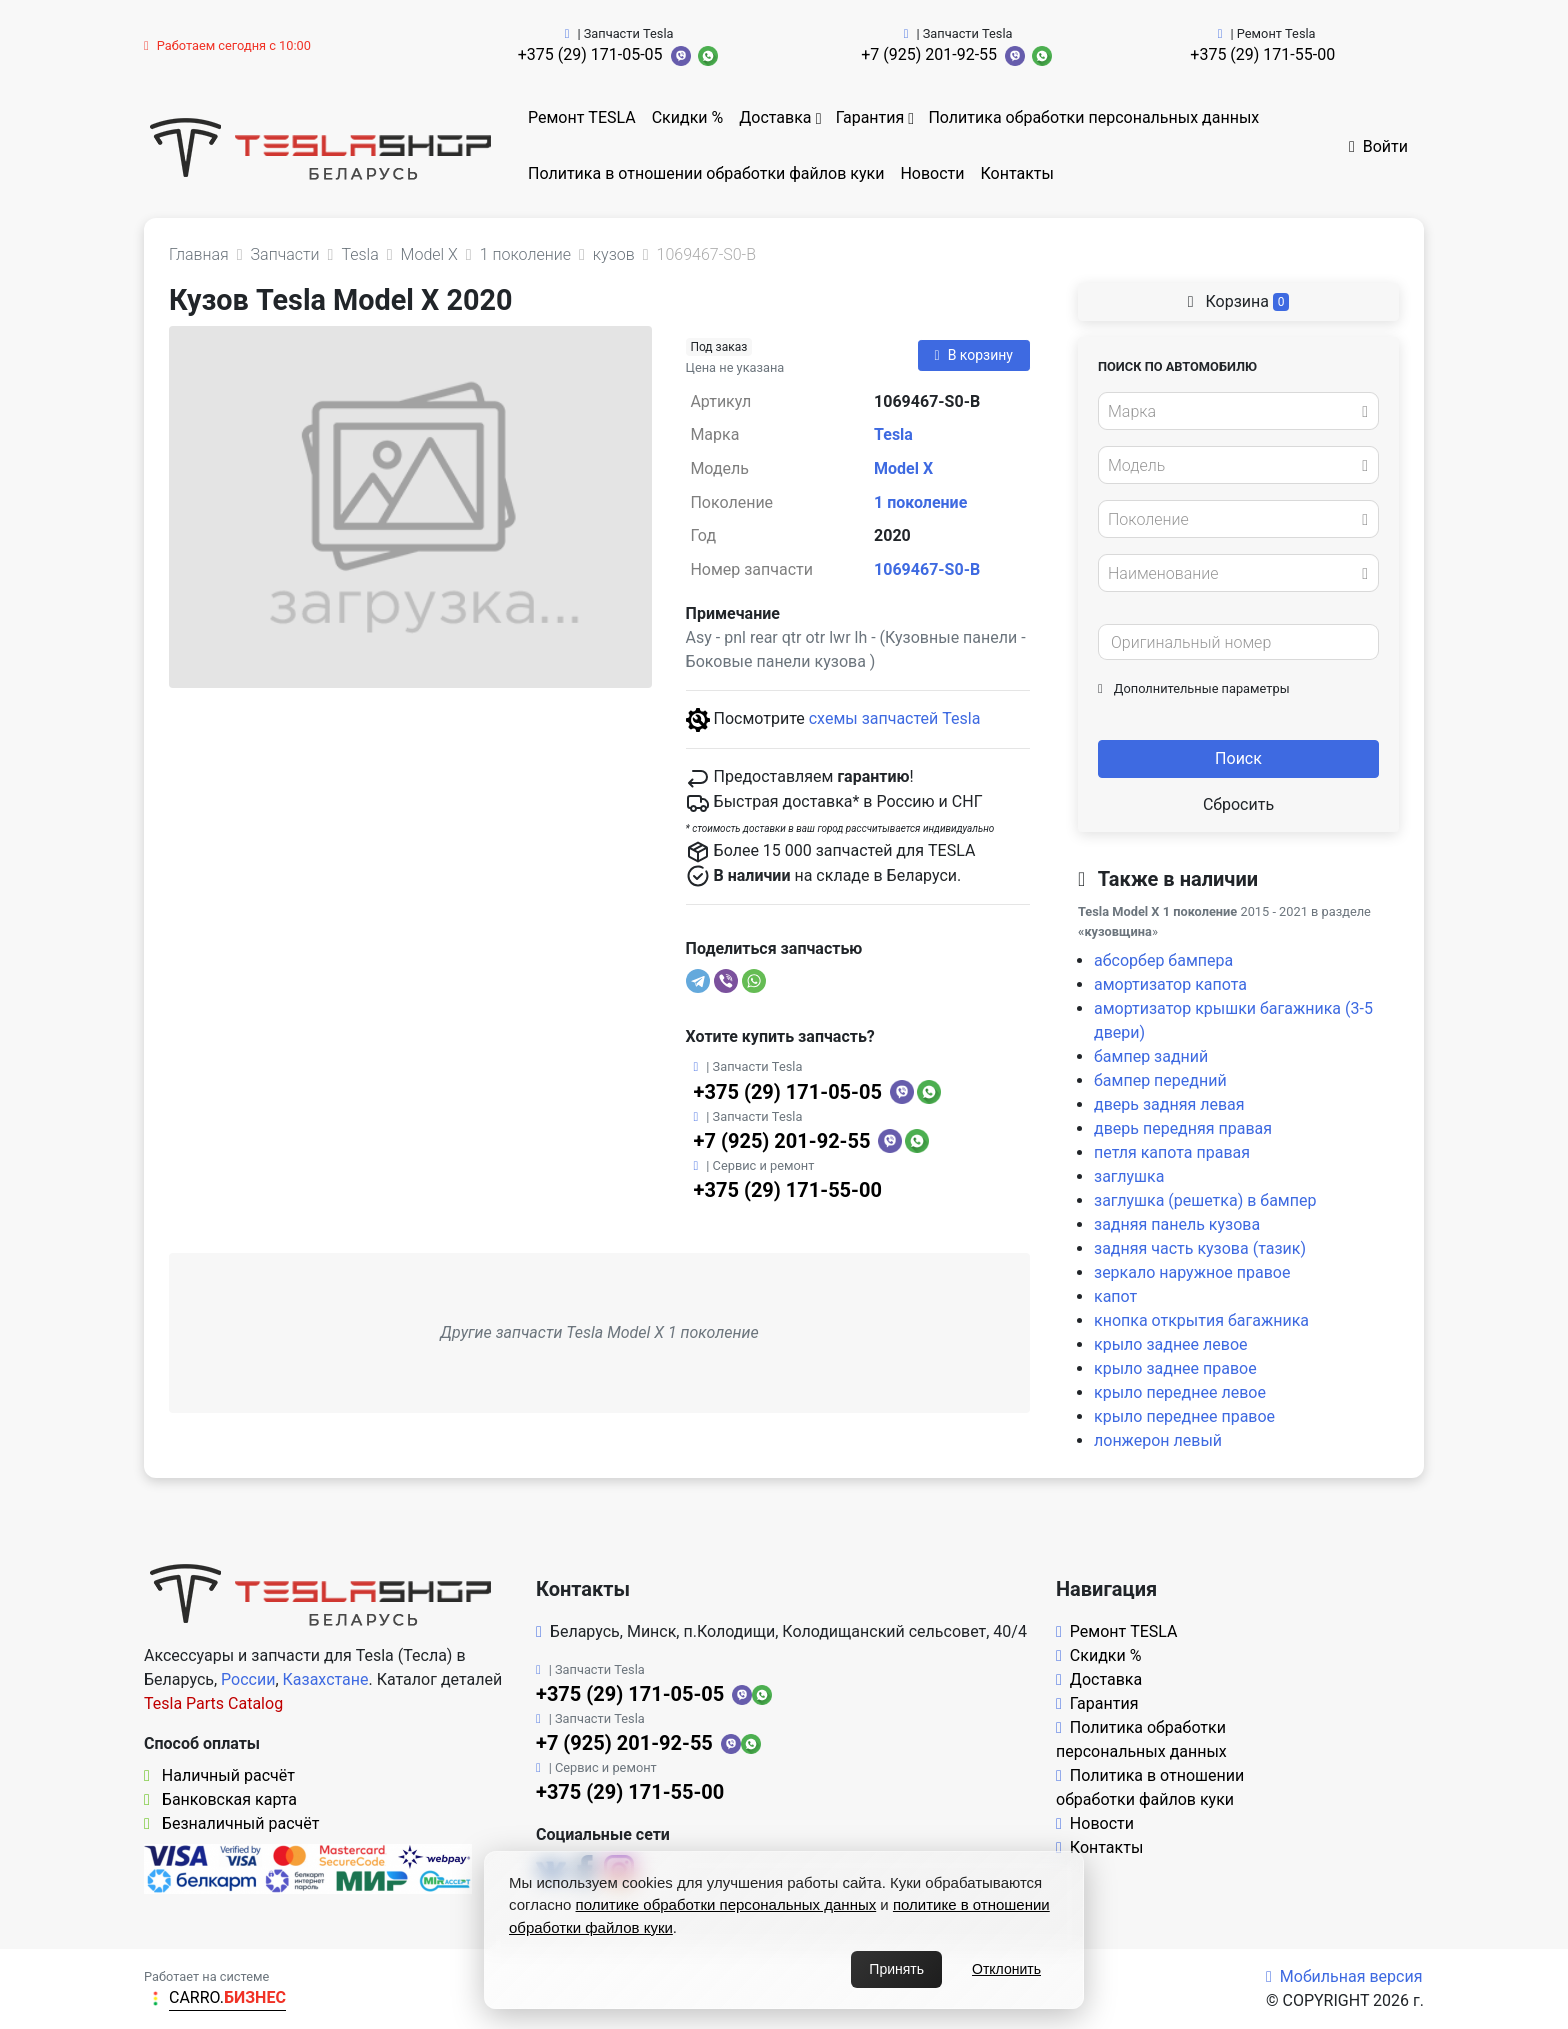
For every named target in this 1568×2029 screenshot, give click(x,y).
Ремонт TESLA (582, 117)
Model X (903, 468)
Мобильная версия (1344, 1976)
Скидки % (688, 117)
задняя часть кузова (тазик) (1200, 1248)
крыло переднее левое (1180, 1392)
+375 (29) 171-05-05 (590, 54)
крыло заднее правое (1175, 1368)
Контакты (1017, 173)
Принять (896, 1969)
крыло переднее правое (1184, 1416)
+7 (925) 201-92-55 (929, 54)
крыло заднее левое (1171, 1344)
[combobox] (1238, 411)
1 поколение (920, 502)
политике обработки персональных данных (726, 1904)
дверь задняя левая (1169, 1104)
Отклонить (1006, 1969)
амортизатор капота (1170, 984)
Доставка (775, 117)
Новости (932, 173)
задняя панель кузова (1177, 1224)
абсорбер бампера (1163, 960)
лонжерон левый (1158, 1440)
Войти (1378, 146)
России (248, 1679)
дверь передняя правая (1183, 1128)
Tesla (893, 434)
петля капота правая (1172, 1152)
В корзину (974, 355)
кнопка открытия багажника (1201, 1320)
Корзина (1239, 301)
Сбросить (1238, 804)
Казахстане (326, 1679)
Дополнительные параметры (1194, 688)
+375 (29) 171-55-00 (1262, 54)
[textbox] (1233, 412)
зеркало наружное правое (1192, 1272)
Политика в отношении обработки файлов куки (706, 173)
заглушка (1129, 1176)
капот (1115, 1296)
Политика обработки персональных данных (1093, 117)
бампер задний (1151, 1056)
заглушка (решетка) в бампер (1205, 1200)
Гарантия (870, 117)
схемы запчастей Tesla (895, 718)
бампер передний (1160, 1080)
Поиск (1238, 758)
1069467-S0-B (927, 569)
